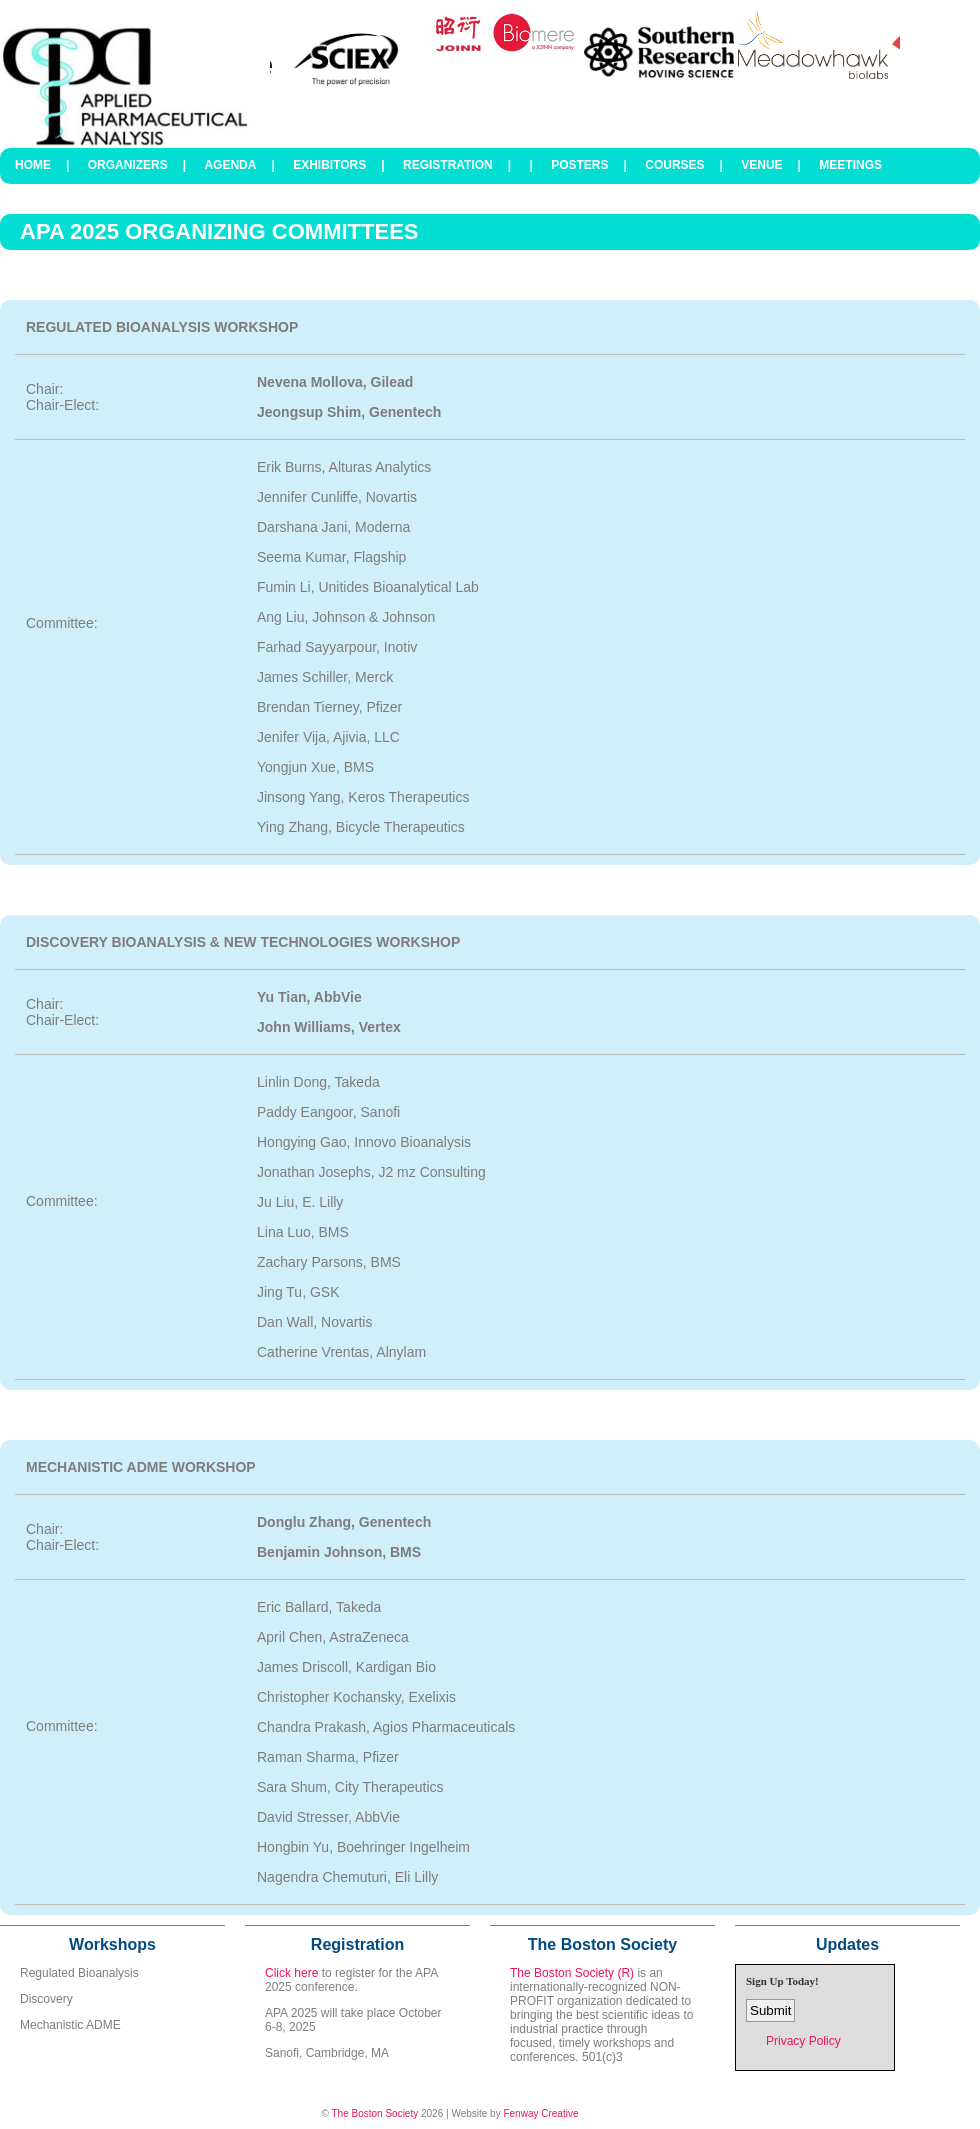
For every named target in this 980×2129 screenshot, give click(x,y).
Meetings (850, 165)
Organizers (128, 165)
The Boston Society (374, 2113)
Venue (761, 165)
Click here (291, 1973)
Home (33, 165)
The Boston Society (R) (572, 1973)
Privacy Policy (803, 2041)
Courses (674, 165)
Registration (448, 165)
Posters (579, 165)
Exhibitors (329, 165)
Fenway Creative (540, 2113)
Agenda (230, 165)
